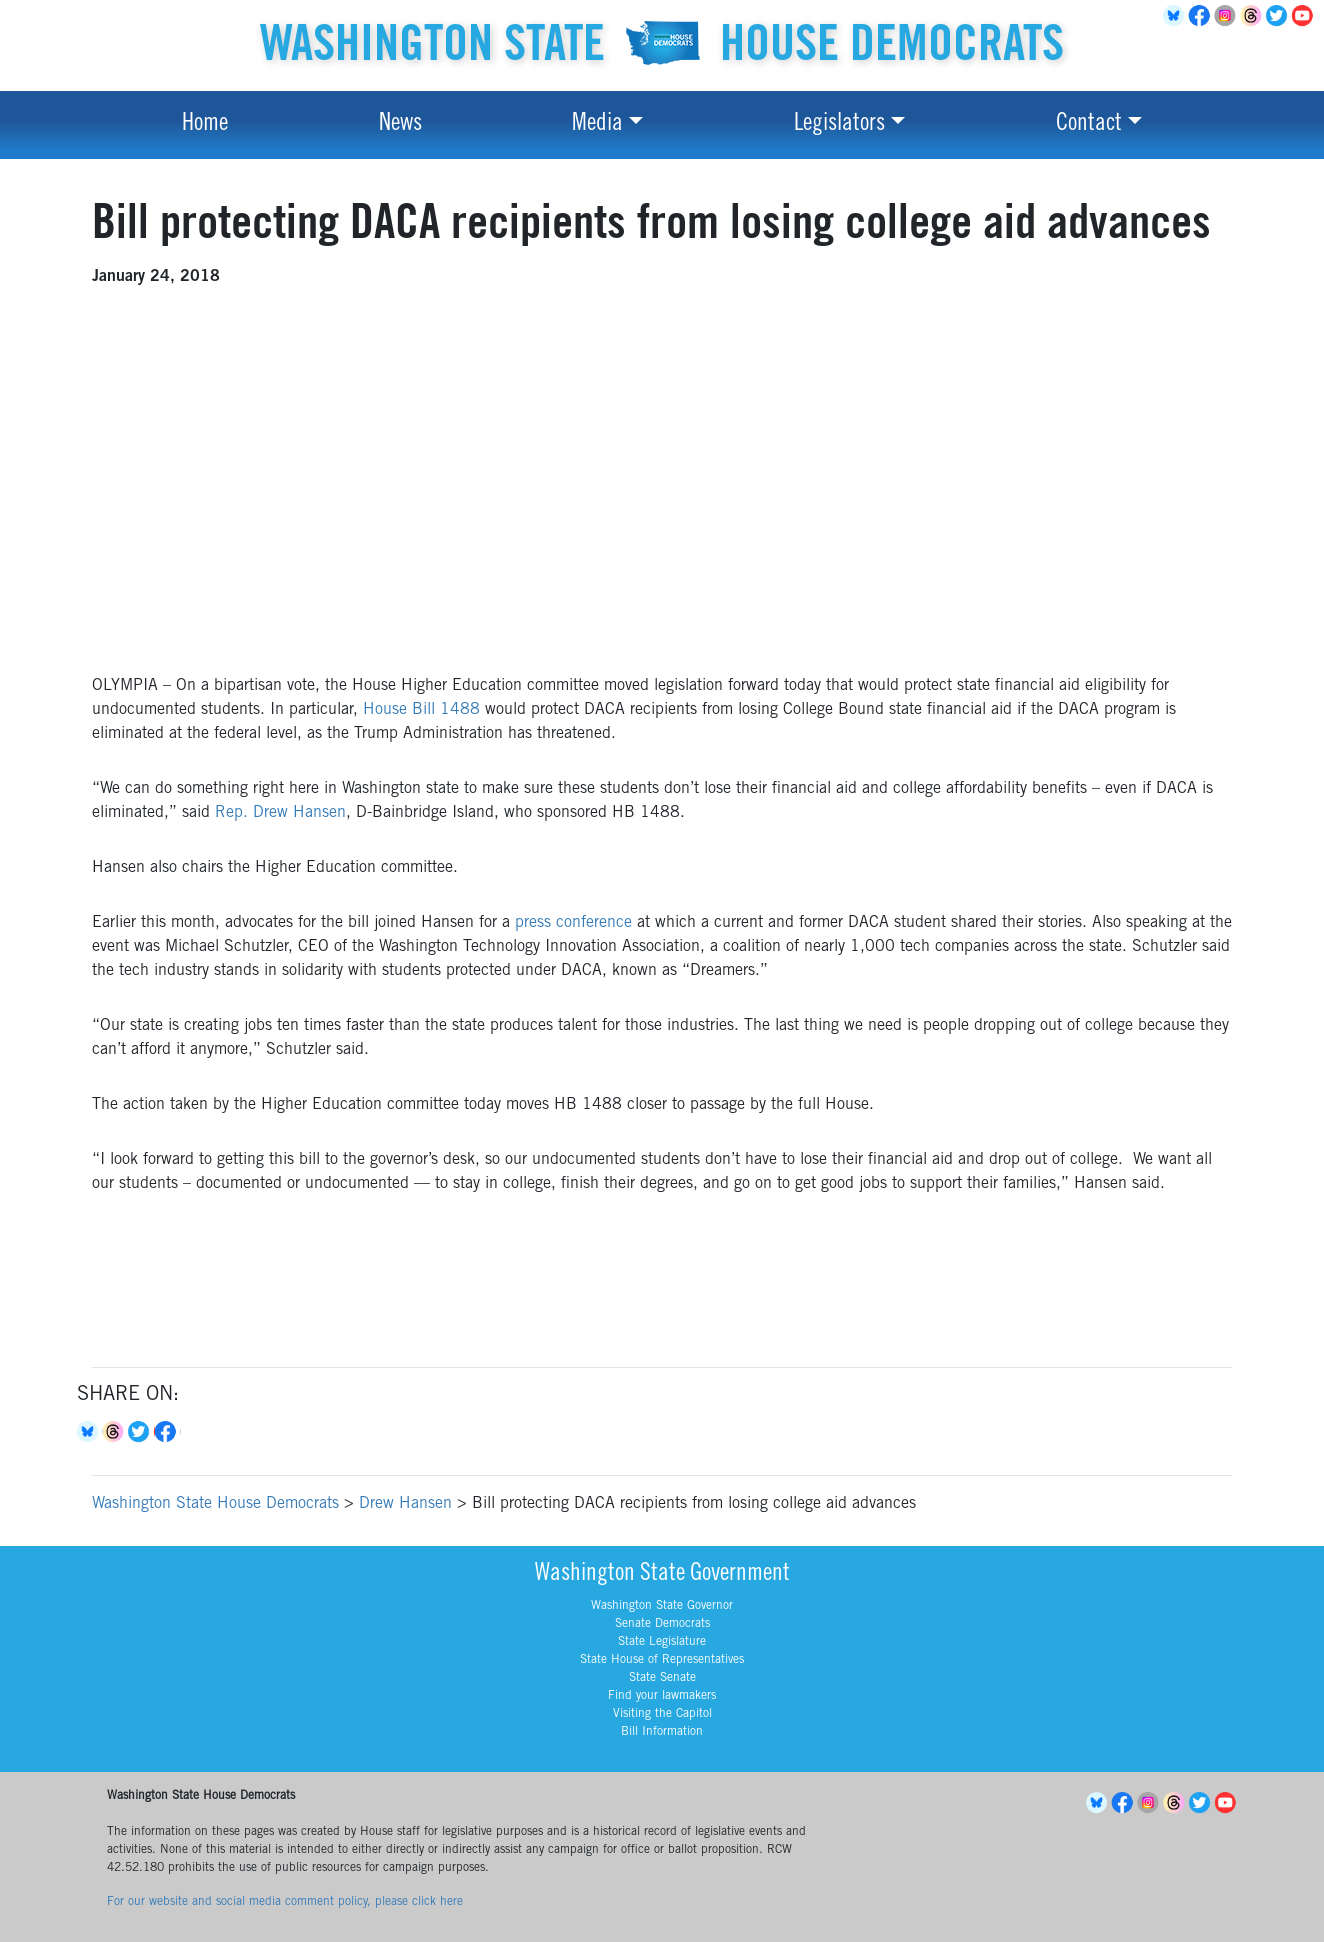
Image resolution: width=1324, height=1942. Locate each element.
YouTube (1306, 16)
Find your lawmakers (662, 1696)
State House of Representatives (662, 1660)
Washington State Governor (662, 1606)
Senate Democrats (662, 1624)
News (400, 125)
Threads (1254, 16)
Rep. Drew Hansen (280, 813)
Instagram (1228, 16)
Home (205, 125)
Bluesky (90, 1432)
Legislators (839, 125)
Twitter (1280, 16)
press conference (573, 923)
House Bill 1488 (421, 710)
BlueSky (1176, 16)
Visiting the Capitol (662, 1714)
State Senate (662, 1678)
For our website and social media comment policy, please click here (285, 1902)
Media (597, 125)
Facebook (1202, 16)
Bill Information (662, 1732)
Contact (1089, 125)
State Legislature (662, 1642)
